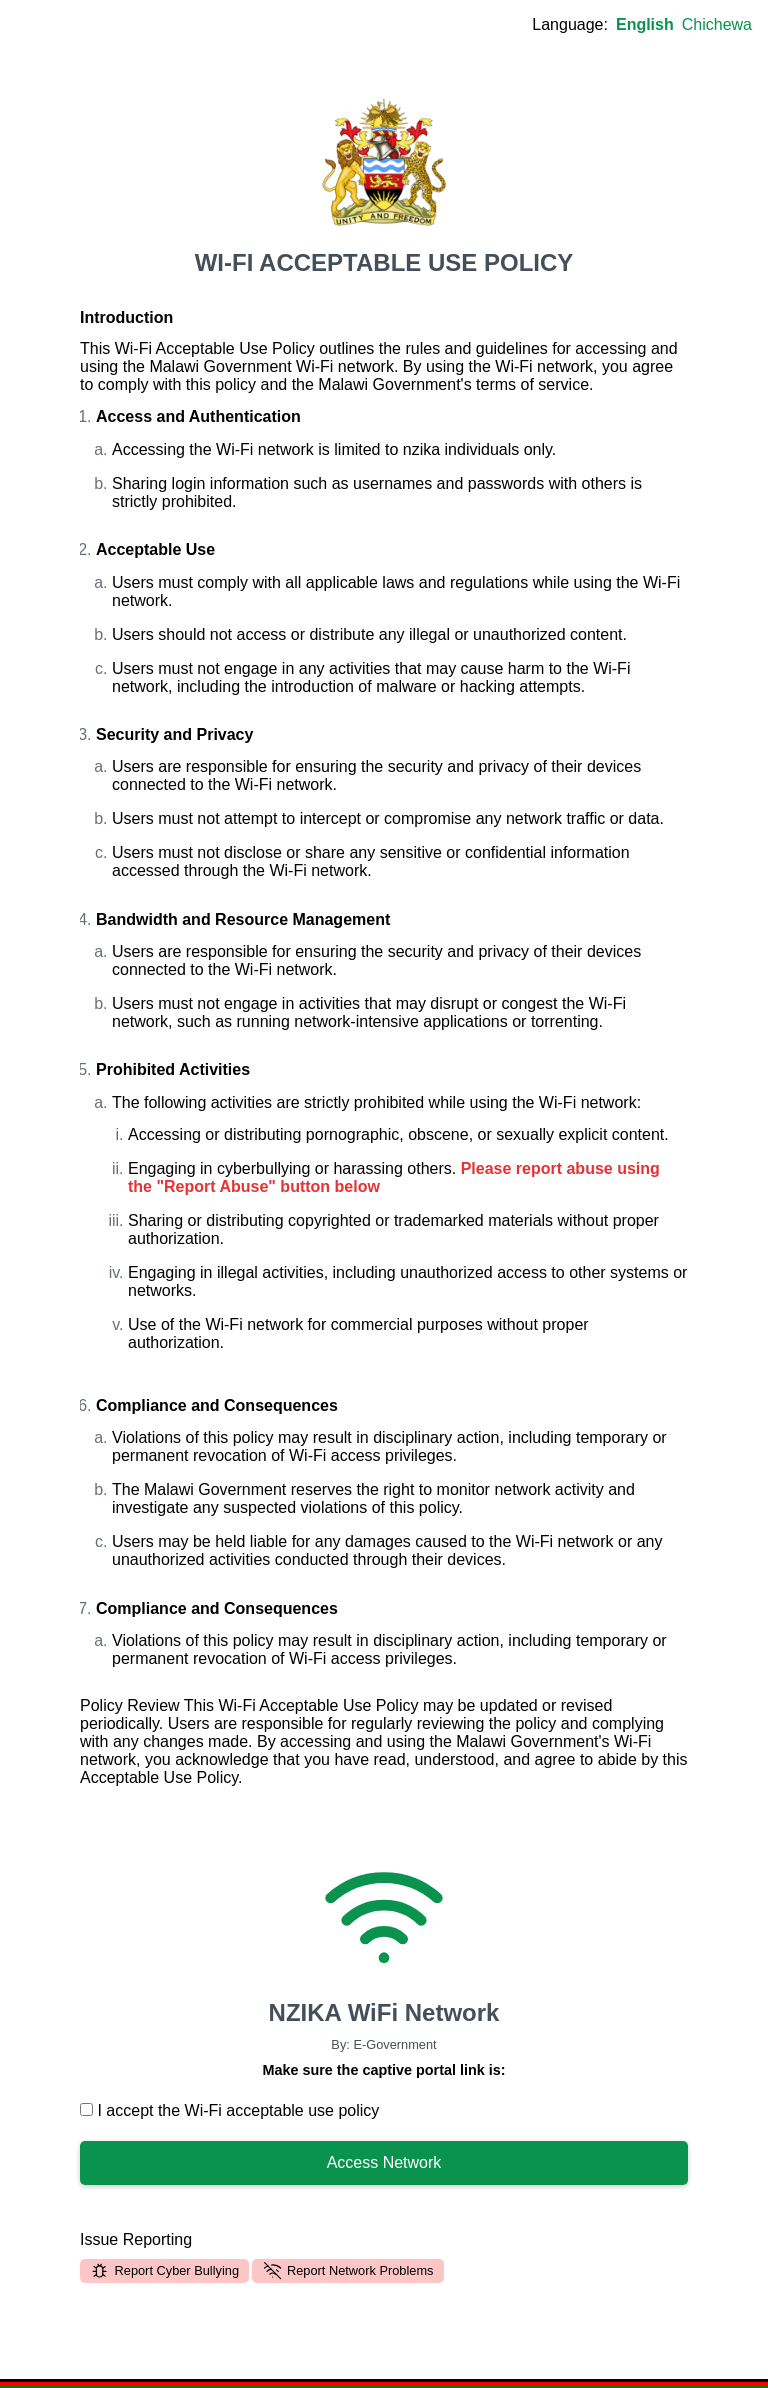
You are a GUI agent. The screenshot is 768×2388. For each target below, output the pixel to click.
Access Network (384, 2162)
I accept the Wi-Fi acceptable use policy (229, 2110)
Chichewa (717, 24)
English (645, 24)
